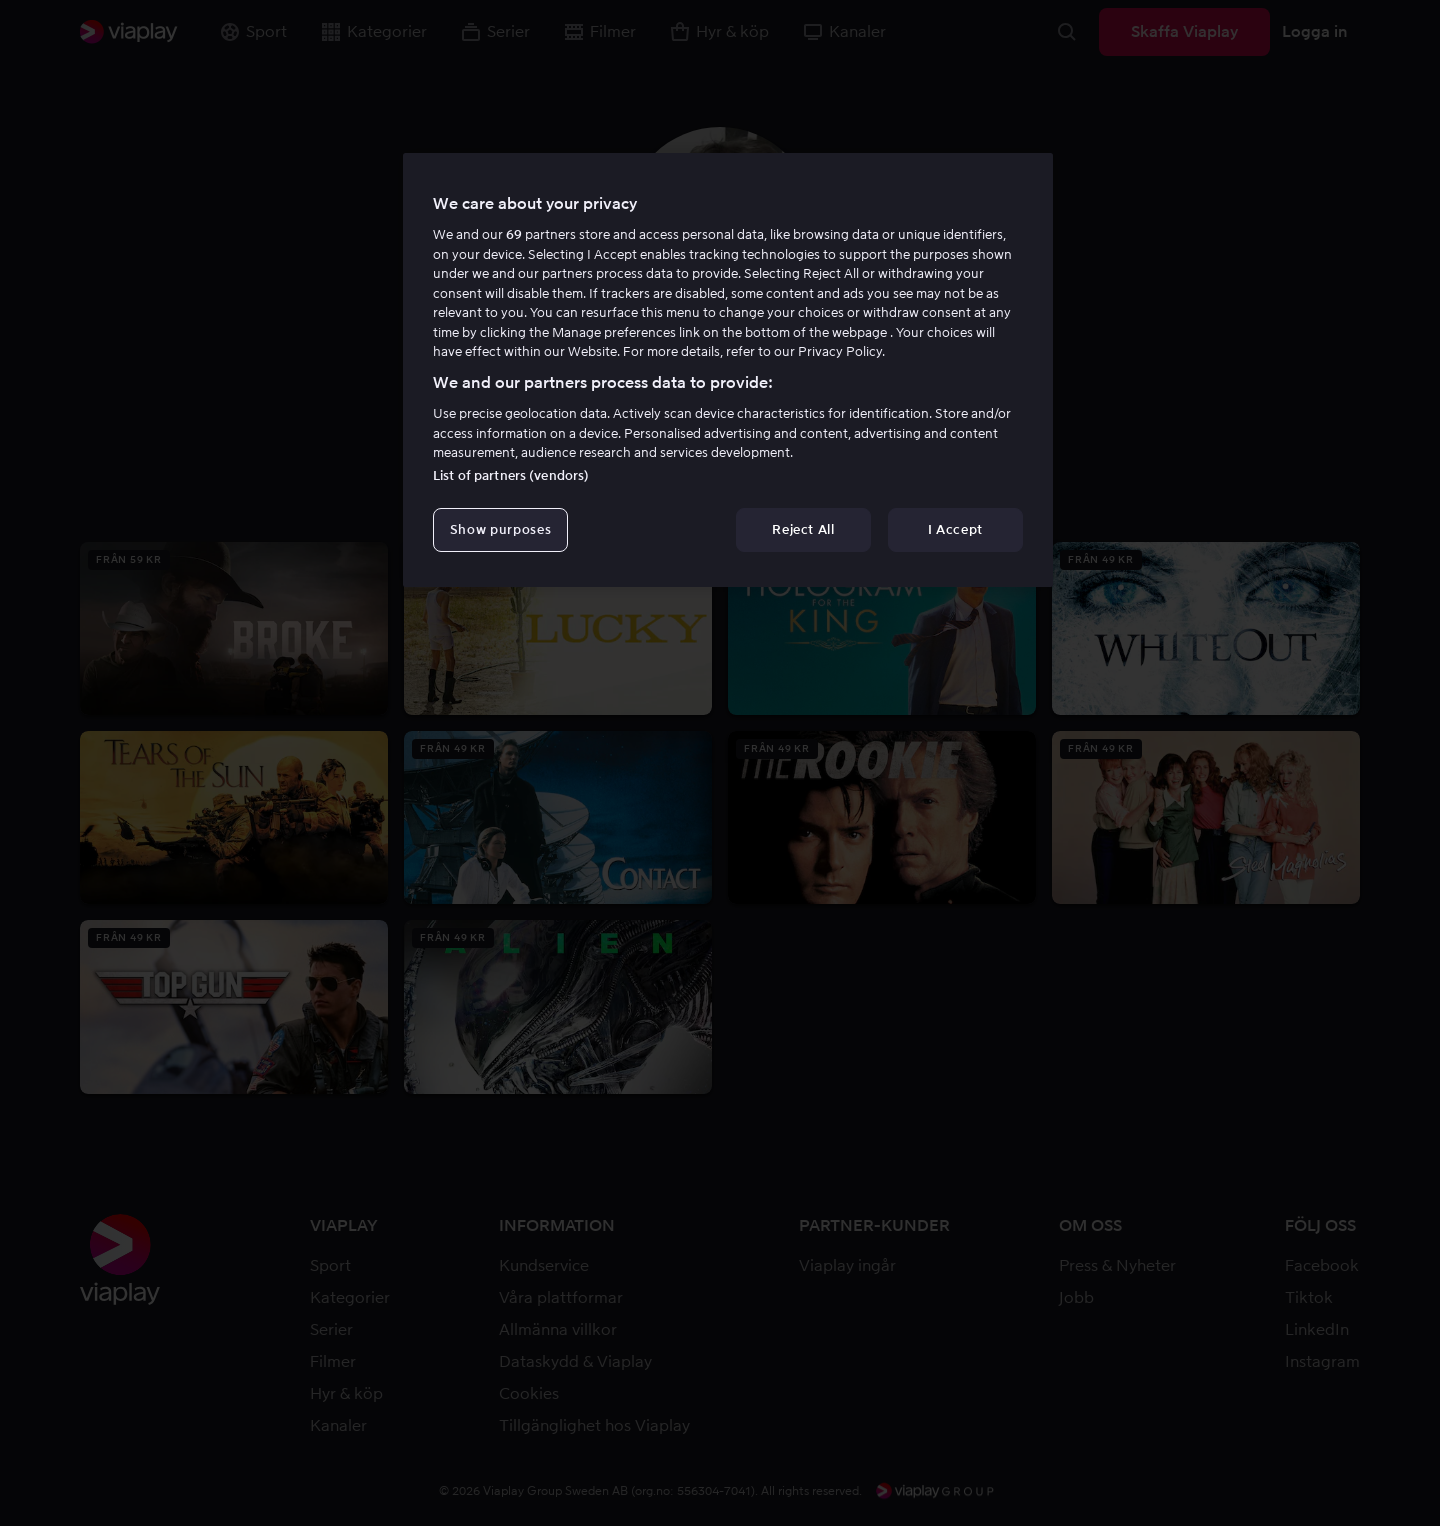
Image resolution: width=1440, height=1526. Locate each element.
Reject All (803, 529)
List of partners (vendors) (511, 475)
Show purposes (500, 529)
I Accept (955, 529)
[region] (728, 370)
